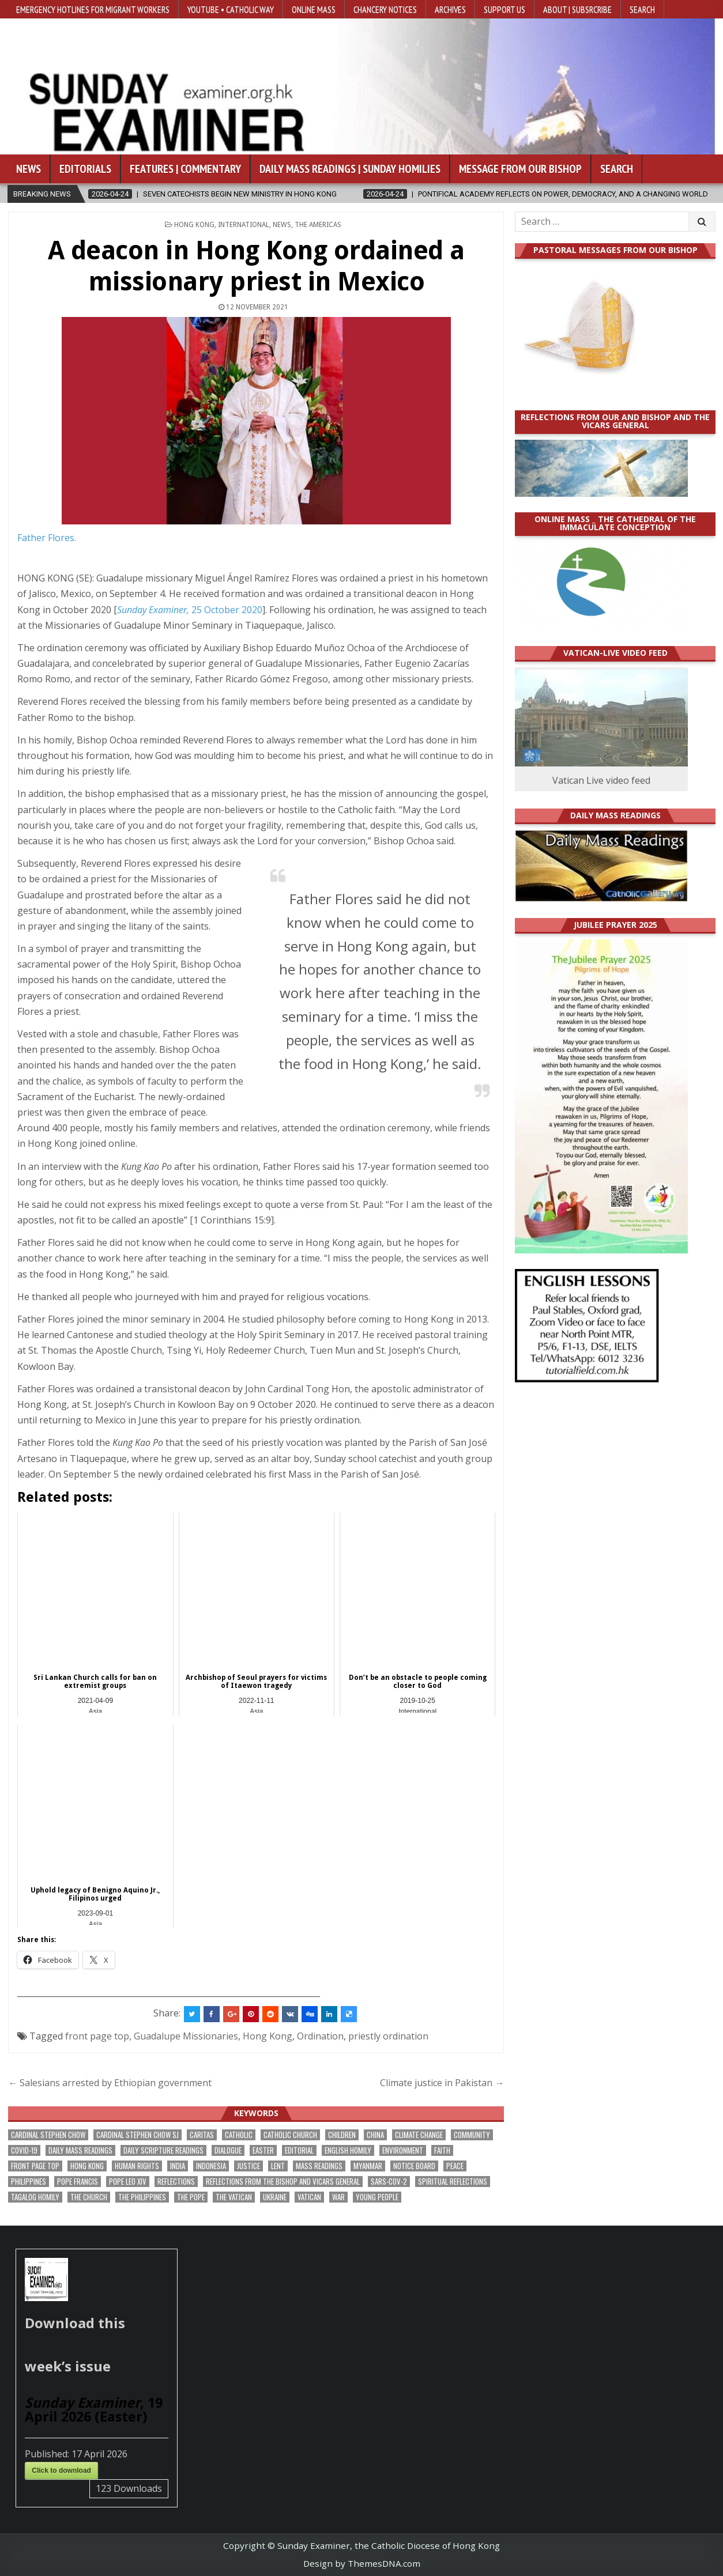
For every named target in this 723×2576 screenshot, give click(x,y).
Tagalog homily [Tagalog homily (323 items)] (35, 2197)
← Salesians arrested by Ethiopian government (110, 2082)
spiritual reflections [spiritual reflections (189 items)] (452, 2181)
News (28, 168)
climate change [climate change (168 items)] (419, 2134)
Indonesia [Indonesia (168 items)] (211, 2165)
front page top (97, 2036)
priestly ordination (388, 2036)
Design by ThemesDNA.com (361, 2563)
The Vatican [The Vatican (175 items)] (234, 2197)
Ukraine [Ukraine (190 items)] (275, 2197)
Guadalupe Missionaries (186, 2036)
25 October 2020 (189, 609)
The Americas (318, 225)
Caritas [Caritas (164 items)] (202, 2134)
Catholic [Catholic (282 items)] (239, 2134)
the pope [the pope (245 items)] (191, 2197)
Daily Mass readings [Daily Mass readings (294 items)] (80, 2150)
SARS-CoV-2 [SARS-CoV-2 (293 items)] (389, 2181)
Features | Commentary (185, 168)
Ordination (320, 2036)
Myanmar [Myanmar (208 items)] (367, 2165)
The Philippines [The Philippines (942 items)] (142, 2197)
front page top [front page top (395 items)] (35, 2165)
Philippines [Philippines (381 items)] (28, 2181)
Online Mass (314, 9)
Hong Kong (194, 225)
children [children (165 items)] (342, 2134)
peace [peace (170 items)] (455, 2165)
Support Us (504, 9)
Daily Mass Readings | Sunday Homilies (349, 168)
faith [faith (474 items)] (442, 2150)
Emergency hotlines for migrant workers (93, 9)
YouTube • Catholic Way (230, 9)
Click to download (61, 2471)
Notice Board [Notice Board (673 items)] (414, 2165)
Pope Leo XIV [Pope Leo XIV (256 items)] (127, 2181)
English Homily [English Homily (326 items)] (348, 2150)
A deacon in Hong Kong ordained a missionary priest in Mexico (256, 266)
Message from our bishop (520, 168)
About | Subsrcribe (577, 9)
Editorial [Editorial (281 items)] (299, 2150)
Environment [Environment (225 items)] (402, 2150)
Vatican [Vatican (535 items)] (309, 2197)
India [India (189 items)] (177, 2165)
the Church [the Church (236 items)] (88, 2197)
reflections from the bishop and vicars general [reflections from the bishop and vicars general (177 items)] (283, 2181)
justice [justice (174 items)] (248, 2165)
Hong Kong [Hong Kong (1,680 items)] (87, 2165)
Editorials (85, 168)
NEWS (282, 225)
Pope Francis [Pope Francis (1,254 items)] (77, 2181)
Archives (450, 9)
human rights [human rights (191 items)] (137, 2165)
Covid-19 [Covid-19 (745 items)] (24, 2150)
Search (642, 9)
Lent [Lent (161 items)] (278, 2165)
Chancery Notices (385, 9)
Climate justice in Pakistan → (442, 2082)
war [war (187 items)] (338, 2197)
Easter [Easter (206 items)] (263, 2150)
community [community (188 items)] (472, 2134)
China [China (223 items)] (375, 2134)
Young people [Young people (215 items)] (377, 2197)
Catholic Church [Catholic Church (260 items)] (290, 2134)
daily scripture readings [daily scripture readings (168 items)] (163, 2150)
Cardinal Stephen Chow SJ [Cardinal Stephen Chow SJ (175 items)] (137, 2134)
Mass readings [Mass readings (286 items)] (319, 2165)
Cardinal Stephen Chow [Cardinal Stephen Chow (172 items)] (48, 2134)
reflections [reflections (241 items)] (176, 2181)
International (243, 225)
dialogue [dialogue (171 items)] (228, 2150)
